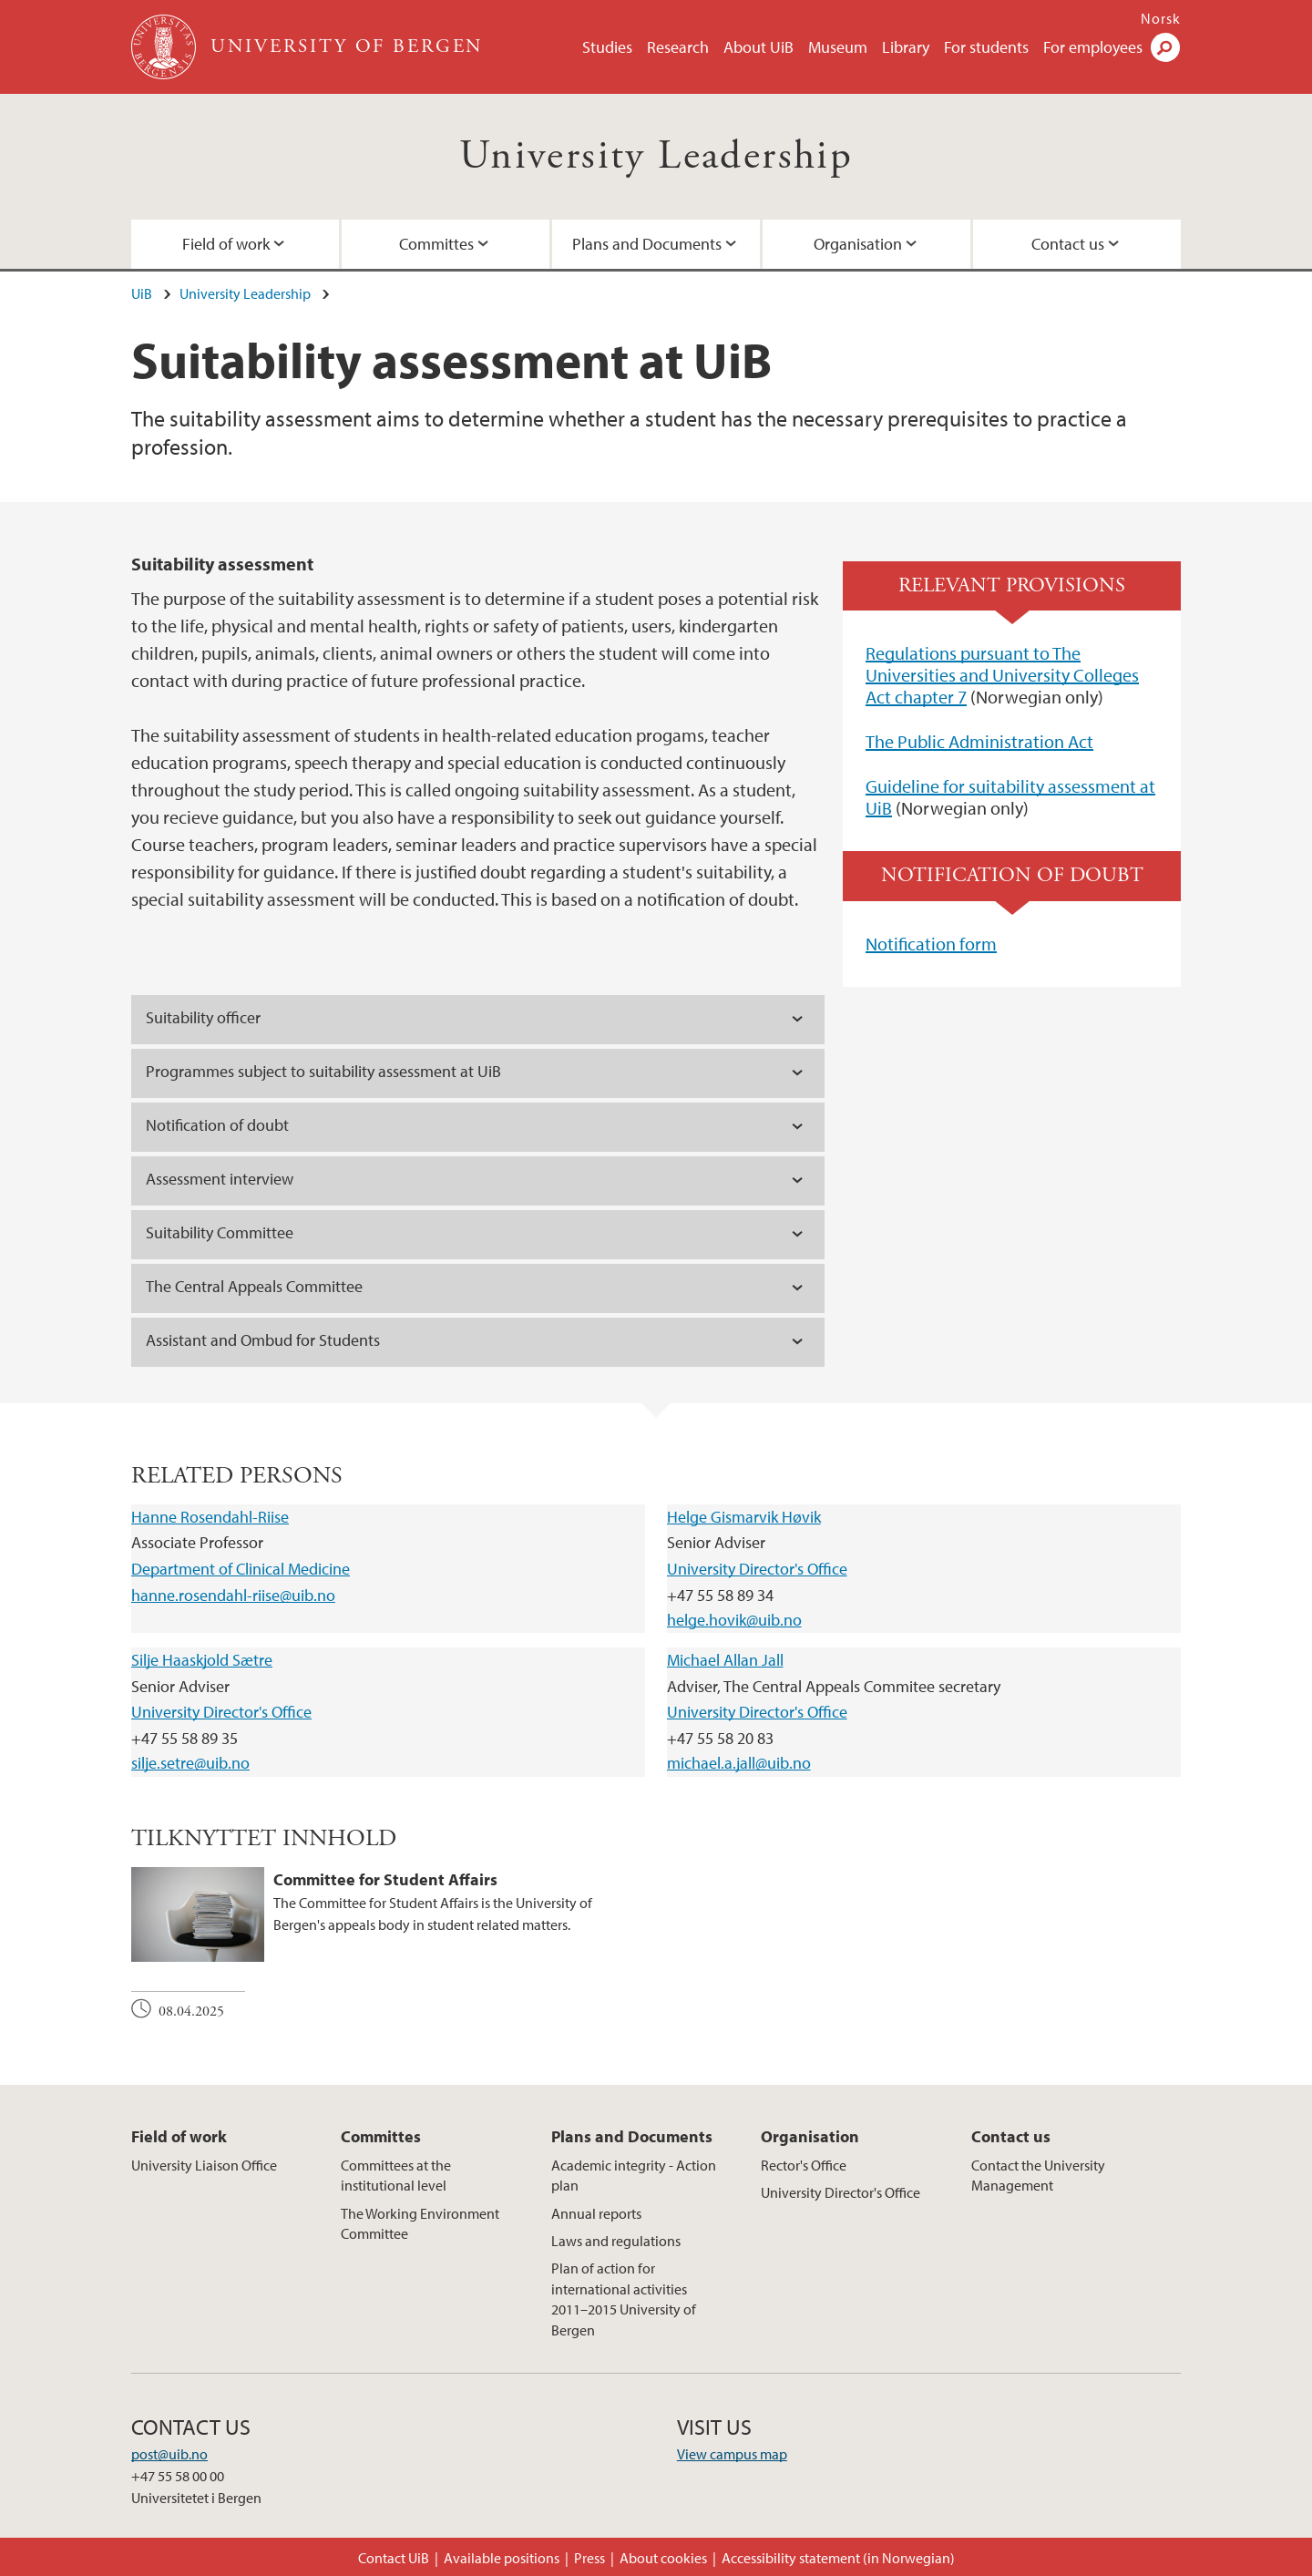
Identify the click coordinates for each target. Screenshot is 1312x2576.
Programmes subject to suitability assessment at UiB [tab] (323, 1071)
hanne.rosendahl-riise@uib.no (233, 1595)
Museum (837, 46)
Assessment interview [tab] (219, 1178)
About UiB (758, 46)
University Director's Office (757, 1568)
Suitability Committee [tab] (219, 1232)
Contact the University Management (1038, 2175)
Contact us (1067, 243)
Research (678, 46)
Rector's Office (803, 2165)
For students (986, 46)
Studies (607, 46)
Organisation (858, 243)
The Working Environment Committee (420, 2223)
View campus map (732, 2454)
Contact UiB (393, 2558)
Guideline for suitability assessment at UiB (1010, 797)
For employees (1093, 46)
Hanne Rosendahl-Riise (210, 1516)
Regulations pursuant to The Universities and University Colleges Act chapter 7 (1002, 674)
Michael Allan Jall (725, 1659)
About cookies (663, 2558)
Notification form (931, 943)
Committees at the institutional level (396, 2175)
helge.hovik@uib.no (734, 1619)
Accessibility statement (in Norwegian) (838, 2558)
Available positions (501, 2558)
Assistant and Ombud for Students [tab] (263, 1339)
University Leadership (656, 156)
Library (905, 46)
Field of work (226, 243)
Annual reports (596, 2213)
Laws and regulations (616, 2241)
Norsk (1161, 18)
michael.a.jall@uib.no (739, 1762)
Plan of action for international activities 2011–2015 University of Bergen (623, 2298)
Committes (436, 243)
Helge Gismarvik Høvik (744, 1516)
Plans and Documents (647, 243)
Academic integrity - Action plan (633, 2175)
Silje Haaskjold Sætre (201, 1659)
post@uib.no (169, 2454)
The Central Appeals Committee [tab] (254, 1286)
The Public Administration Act (979, 741)
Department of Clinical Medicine (240, 1568)
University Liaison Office (204, 2165)
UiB (141, 293)
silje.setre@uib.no (190, 1762)
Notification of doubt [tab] (217, 1124)
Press (589, 2558)
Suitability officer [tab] (203, 1017)
